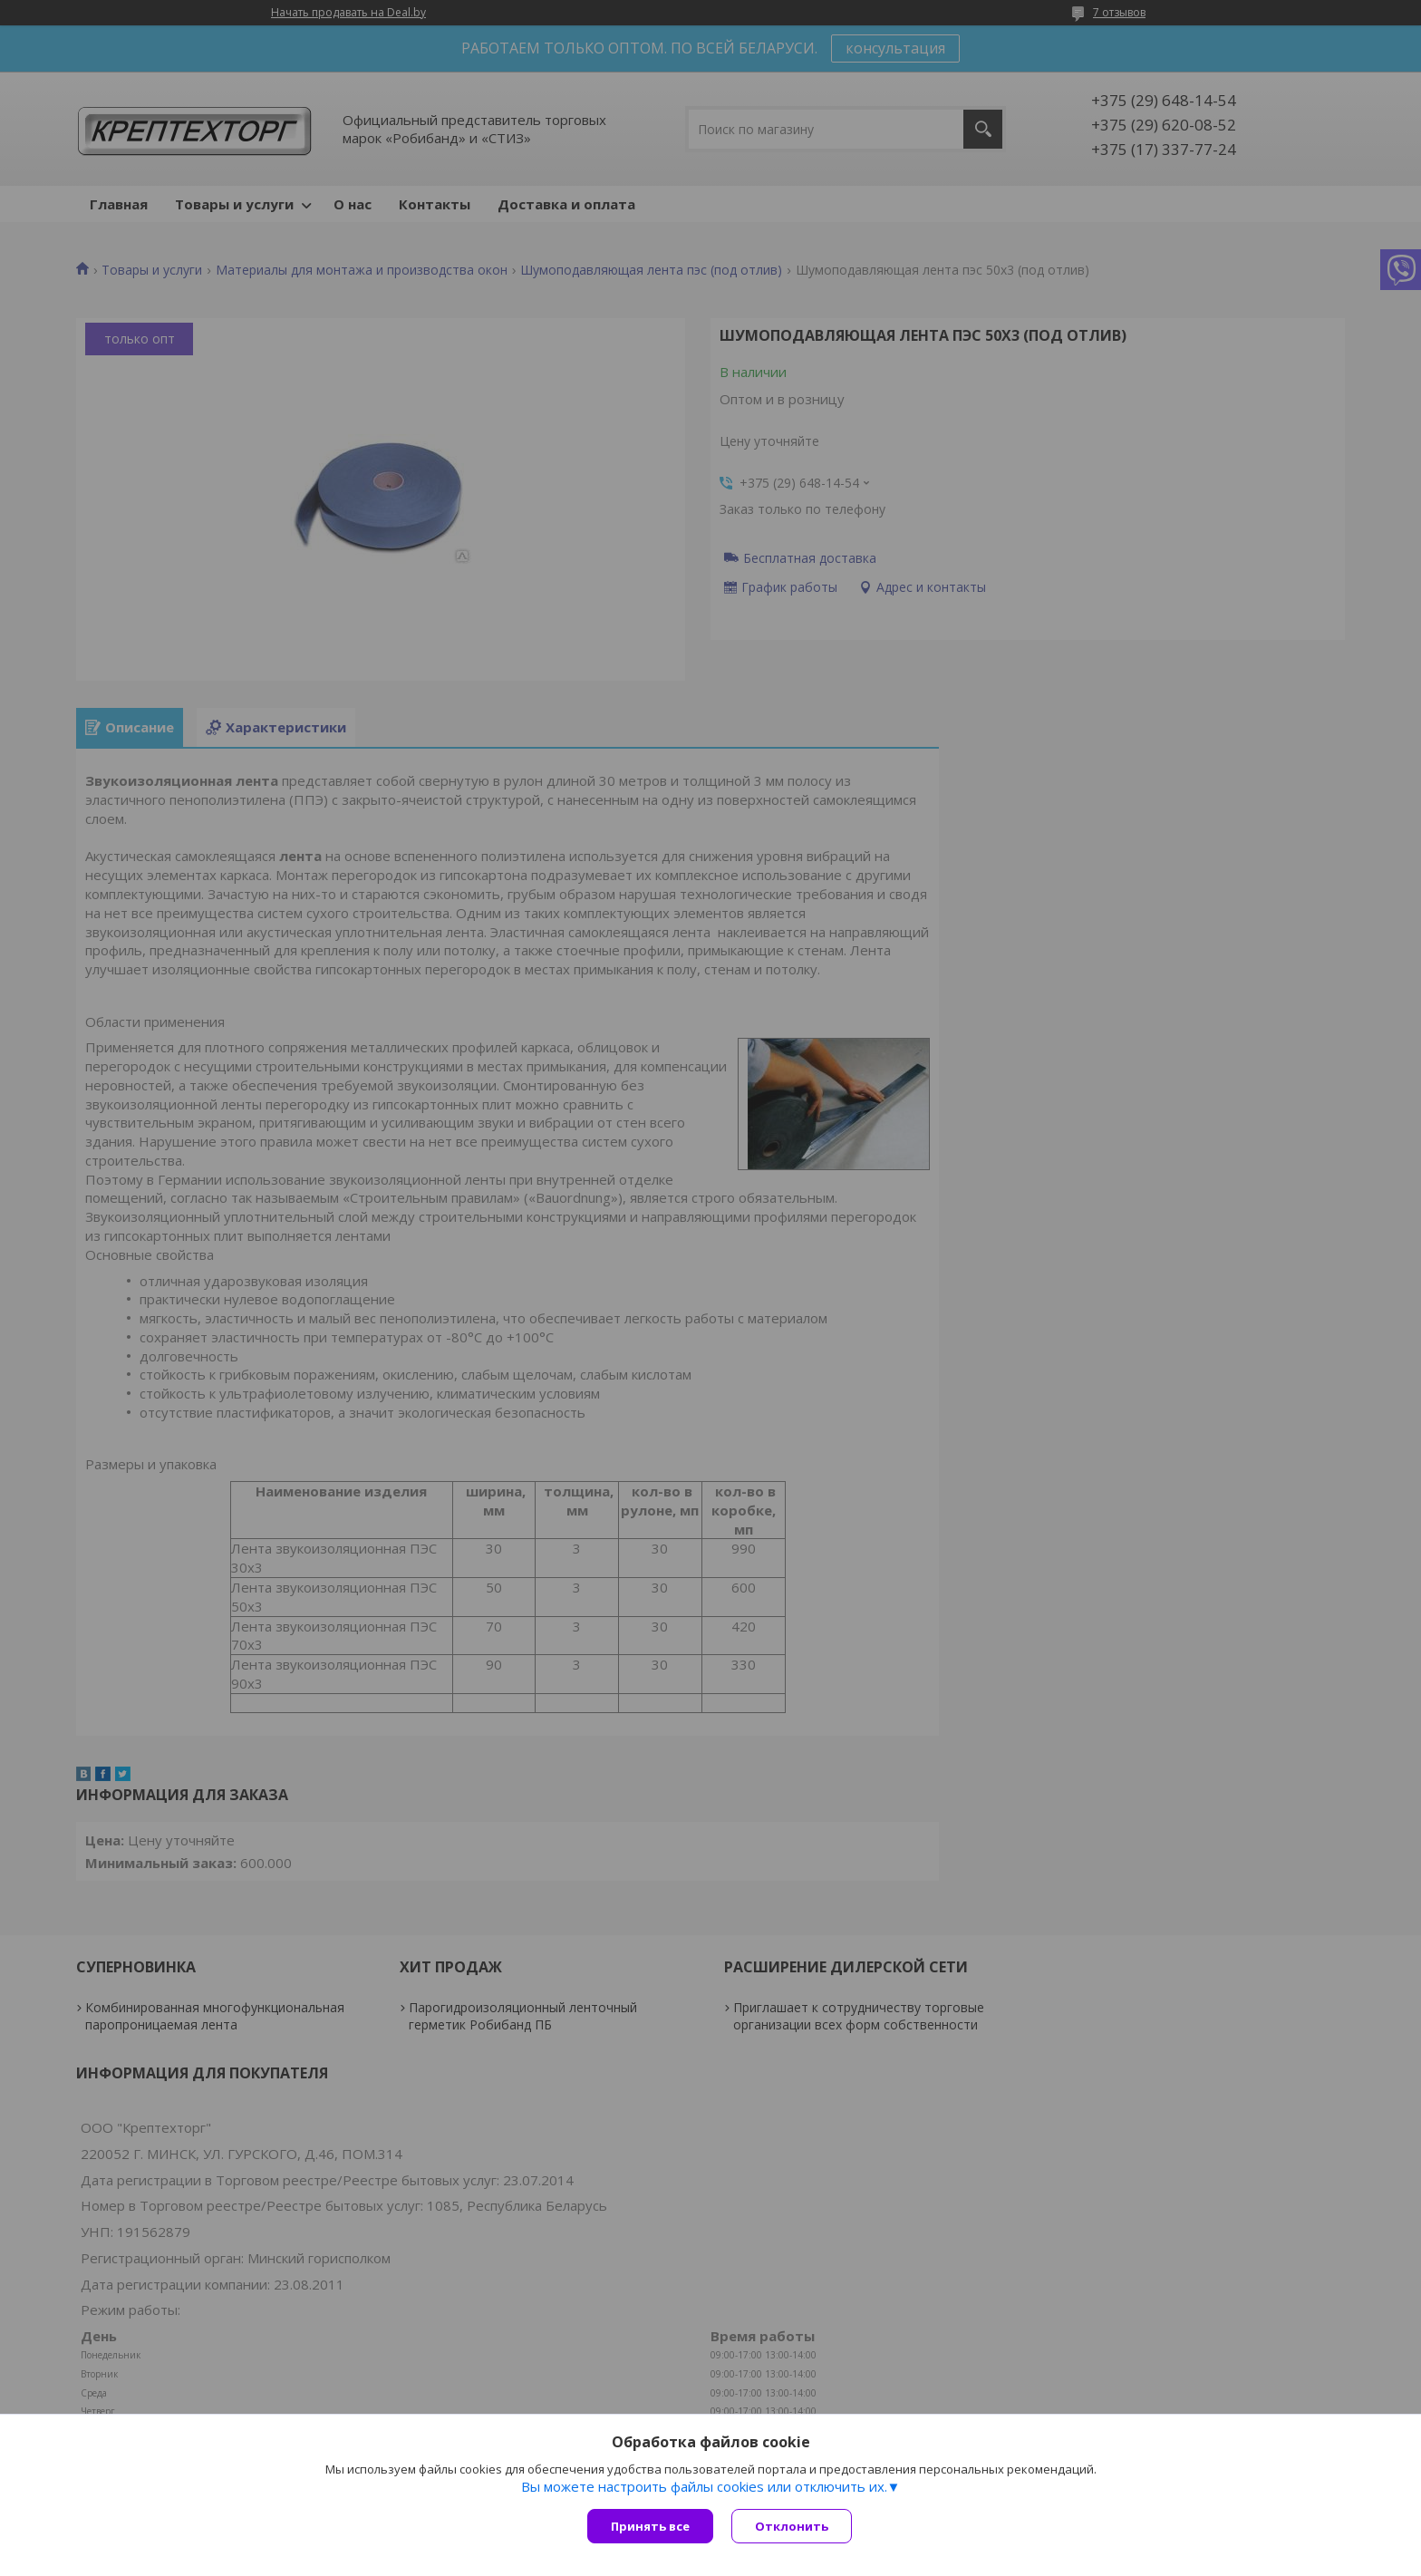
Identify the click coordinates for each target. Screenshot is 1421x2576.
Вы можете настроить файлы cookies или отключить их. (704, 2486)
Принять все (650, 2526)
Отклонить (791, 2526)
